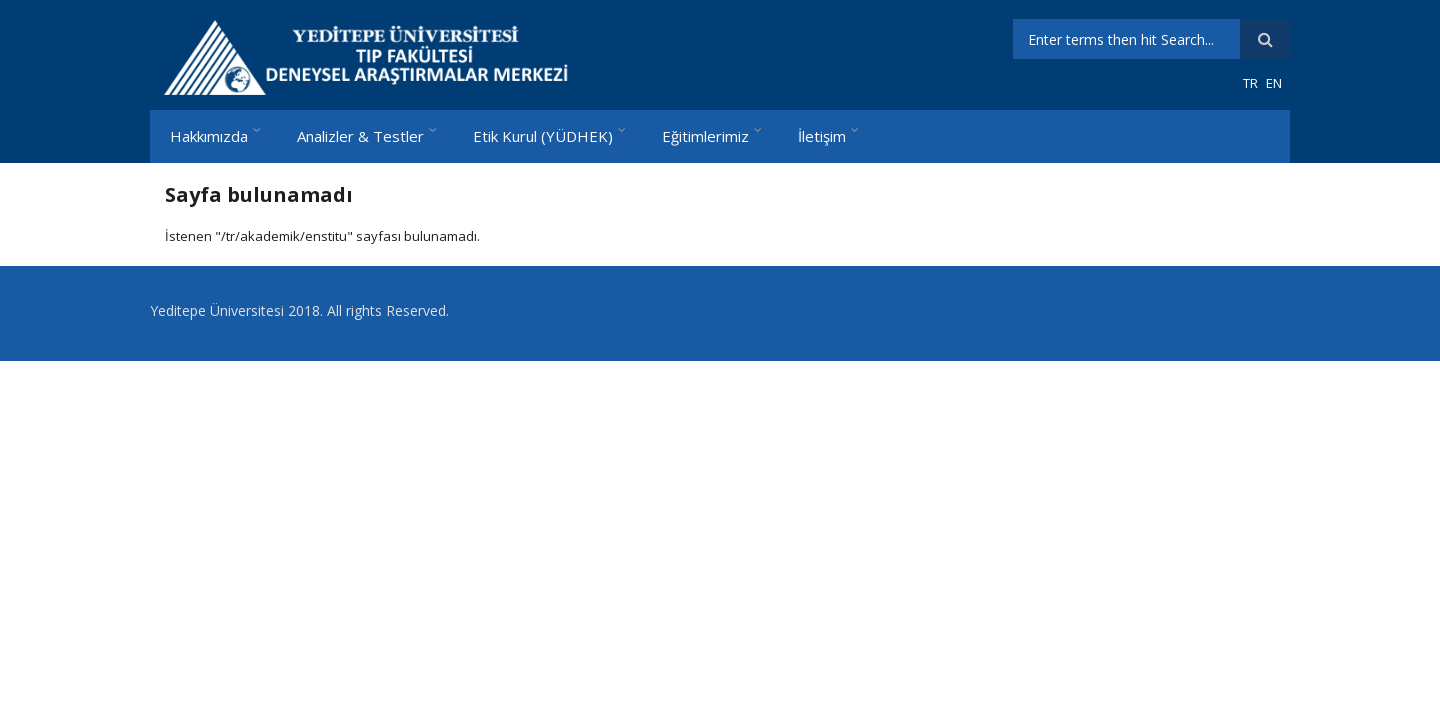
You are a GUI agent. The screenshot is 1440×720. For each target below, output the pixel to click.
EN (1274, 83)
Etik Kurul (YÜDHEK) (543, 136)
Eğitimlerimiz (705, 136)
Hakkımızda (209, 136)
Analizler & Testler (360, 136)
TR (1250, 83)
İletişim (822, 136)
